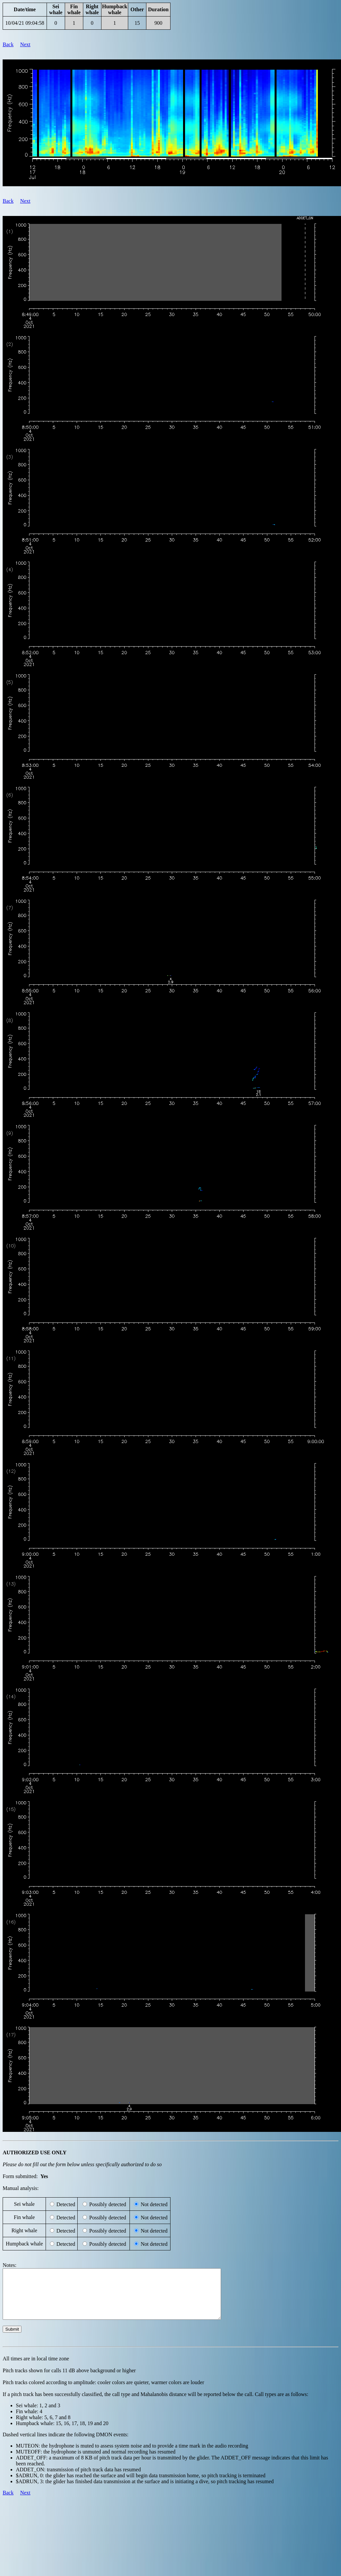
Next (25, 44)
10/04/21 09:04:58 (24, 23)
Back (8, 44)
